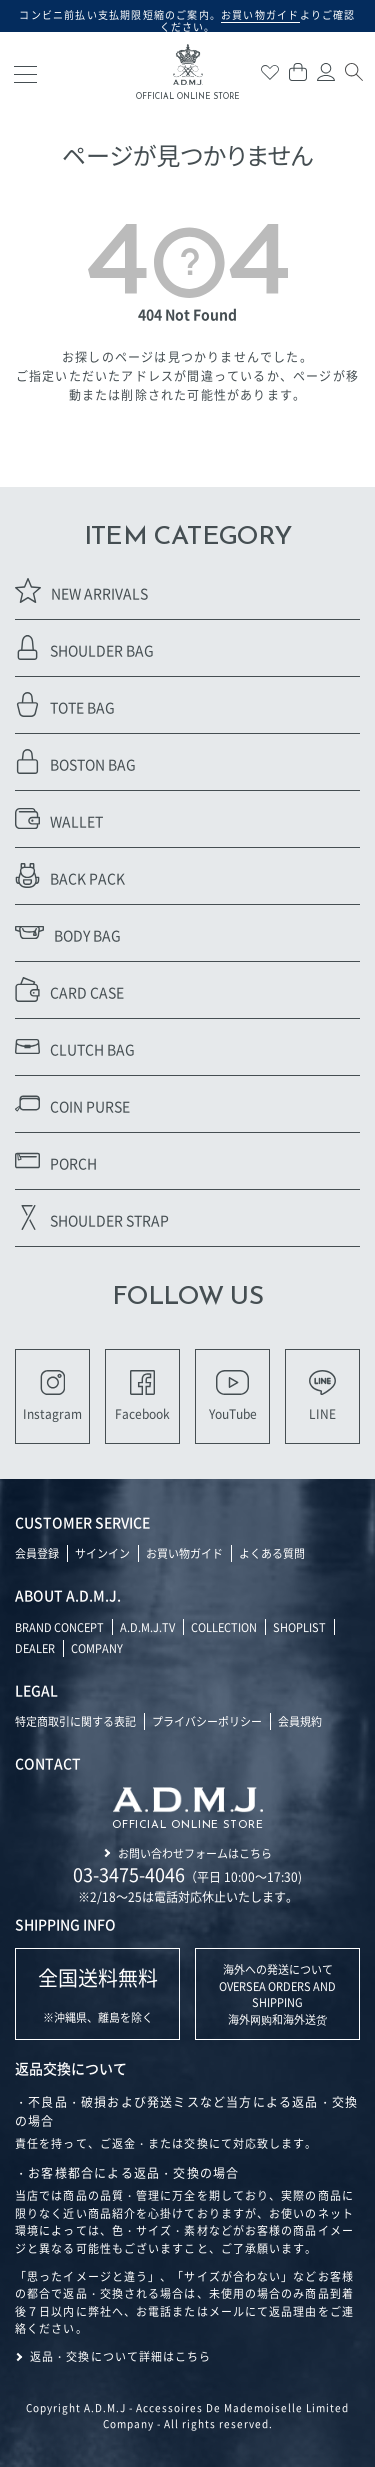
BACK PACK (70, 875)
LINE (322, 1396)
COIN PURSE (72, 1103)
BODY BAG (68, 932)
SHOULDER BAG (84, 647)
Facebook (142, 1396)
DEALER (35, 1648)
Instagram (52, 1396)
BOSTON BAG (75, 761)
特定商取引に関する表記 (75, 1721)
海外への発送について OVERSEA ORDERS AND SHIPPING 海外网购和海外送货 (277, 1994)
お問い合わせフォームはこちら (195, 1853)
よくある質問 (272, 1553)
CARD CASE (69, 989)
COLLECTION (224, 1627)
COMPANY (97, 1648)
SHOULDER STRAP (92, 1217)
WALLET (59, 818)
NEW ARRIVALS (81, 590)
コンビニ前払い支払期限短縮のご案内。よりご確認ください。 (187, 20)
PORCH (56, 1160)
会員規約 (300, 1721)
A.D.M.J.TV (147, 1627)
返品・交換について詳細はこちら (121, 2356)
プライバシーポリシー (207, 1721)
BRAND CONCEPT (59, 1627)
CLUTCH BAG (75, 1046)
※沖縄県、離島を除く (98, 1994)
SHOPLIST (299, 1627)
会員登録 (37, 1553)
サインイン (102, 1553)
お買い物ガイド (184, 1553)
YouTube (233, 1396)
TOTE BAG (65, 704)
